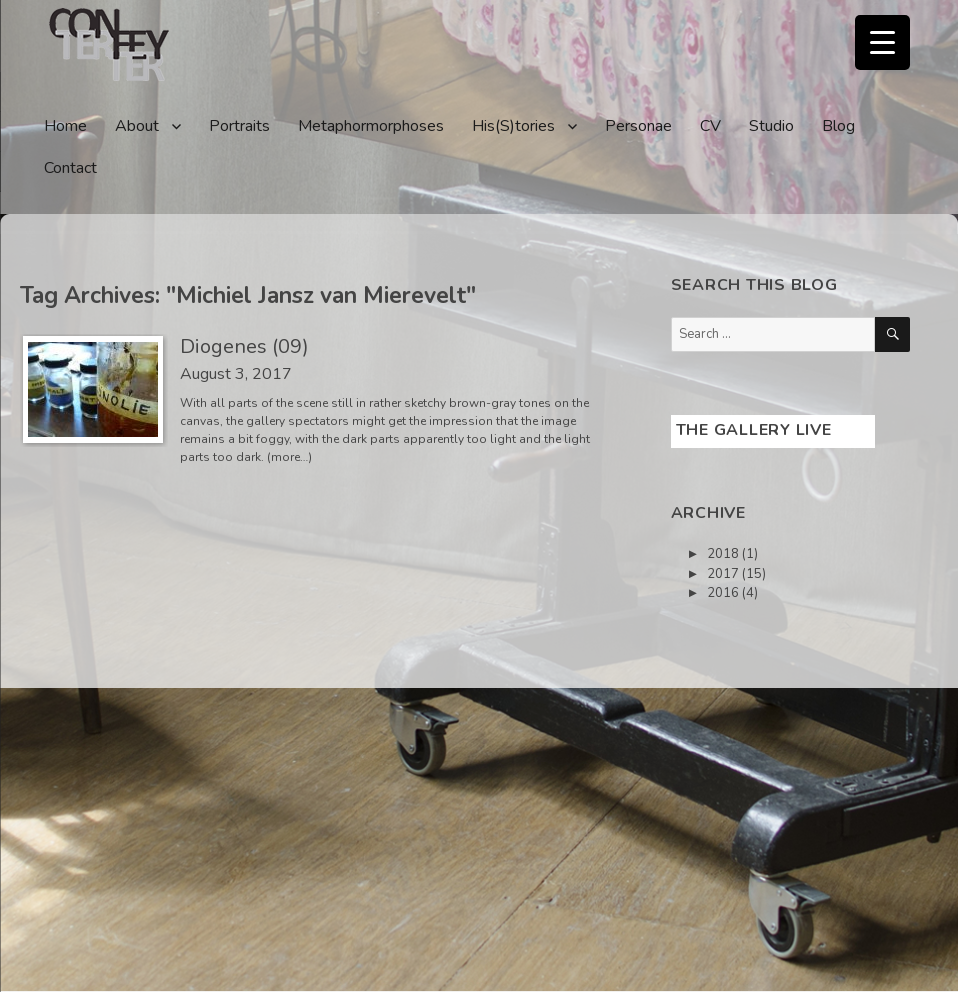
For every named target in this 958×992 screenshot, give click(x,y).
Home (65, 126)
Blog (838, 126)
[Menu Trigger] (882, 42)
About (137, 126)
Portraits (239, 126)
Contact (70, 168)
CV (710, 126)
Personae (638, 126)
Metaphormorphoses (371, 126)
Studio (771, 126)
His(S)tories (513, 126)
